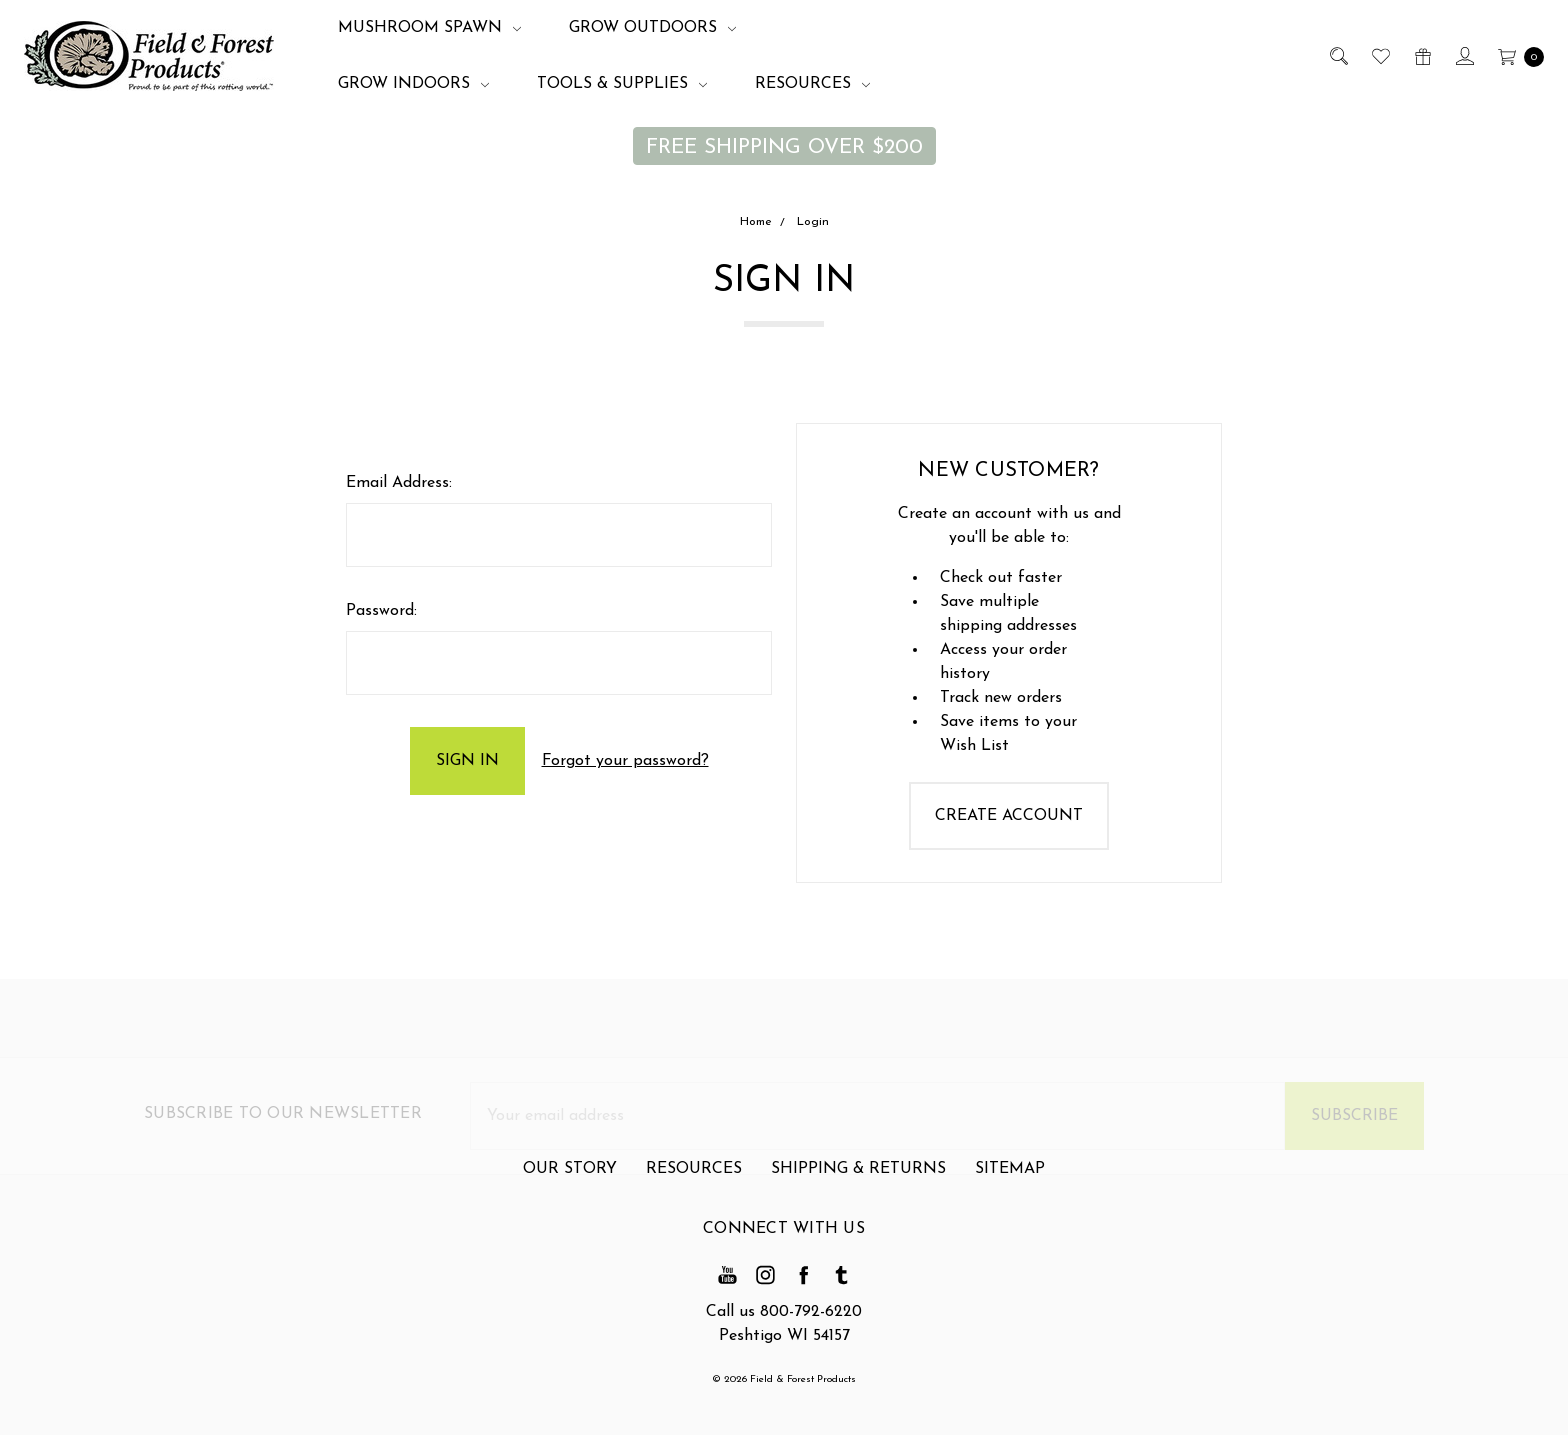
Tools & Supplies (622, 84)
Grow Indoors (413, 84)
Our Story (570, 1179)
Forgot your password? (625, 761)
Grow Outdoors (652, 28)
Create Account (1009, 816)
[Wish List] (1379, 56)
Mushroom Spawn (429, 28)
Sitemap (1010, 1179)
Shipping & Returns (858, 1179)
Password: (381, 611)
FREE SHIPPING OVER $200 (784, 147)
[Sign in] (1463, 56)
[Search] (1337, 56)
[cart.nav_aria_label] (1515, 56)
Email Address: (399, 483)
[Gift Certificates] (1421, 56)
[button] (784, 146)
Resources (812, 84)
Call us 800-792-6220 (784, 1312)
